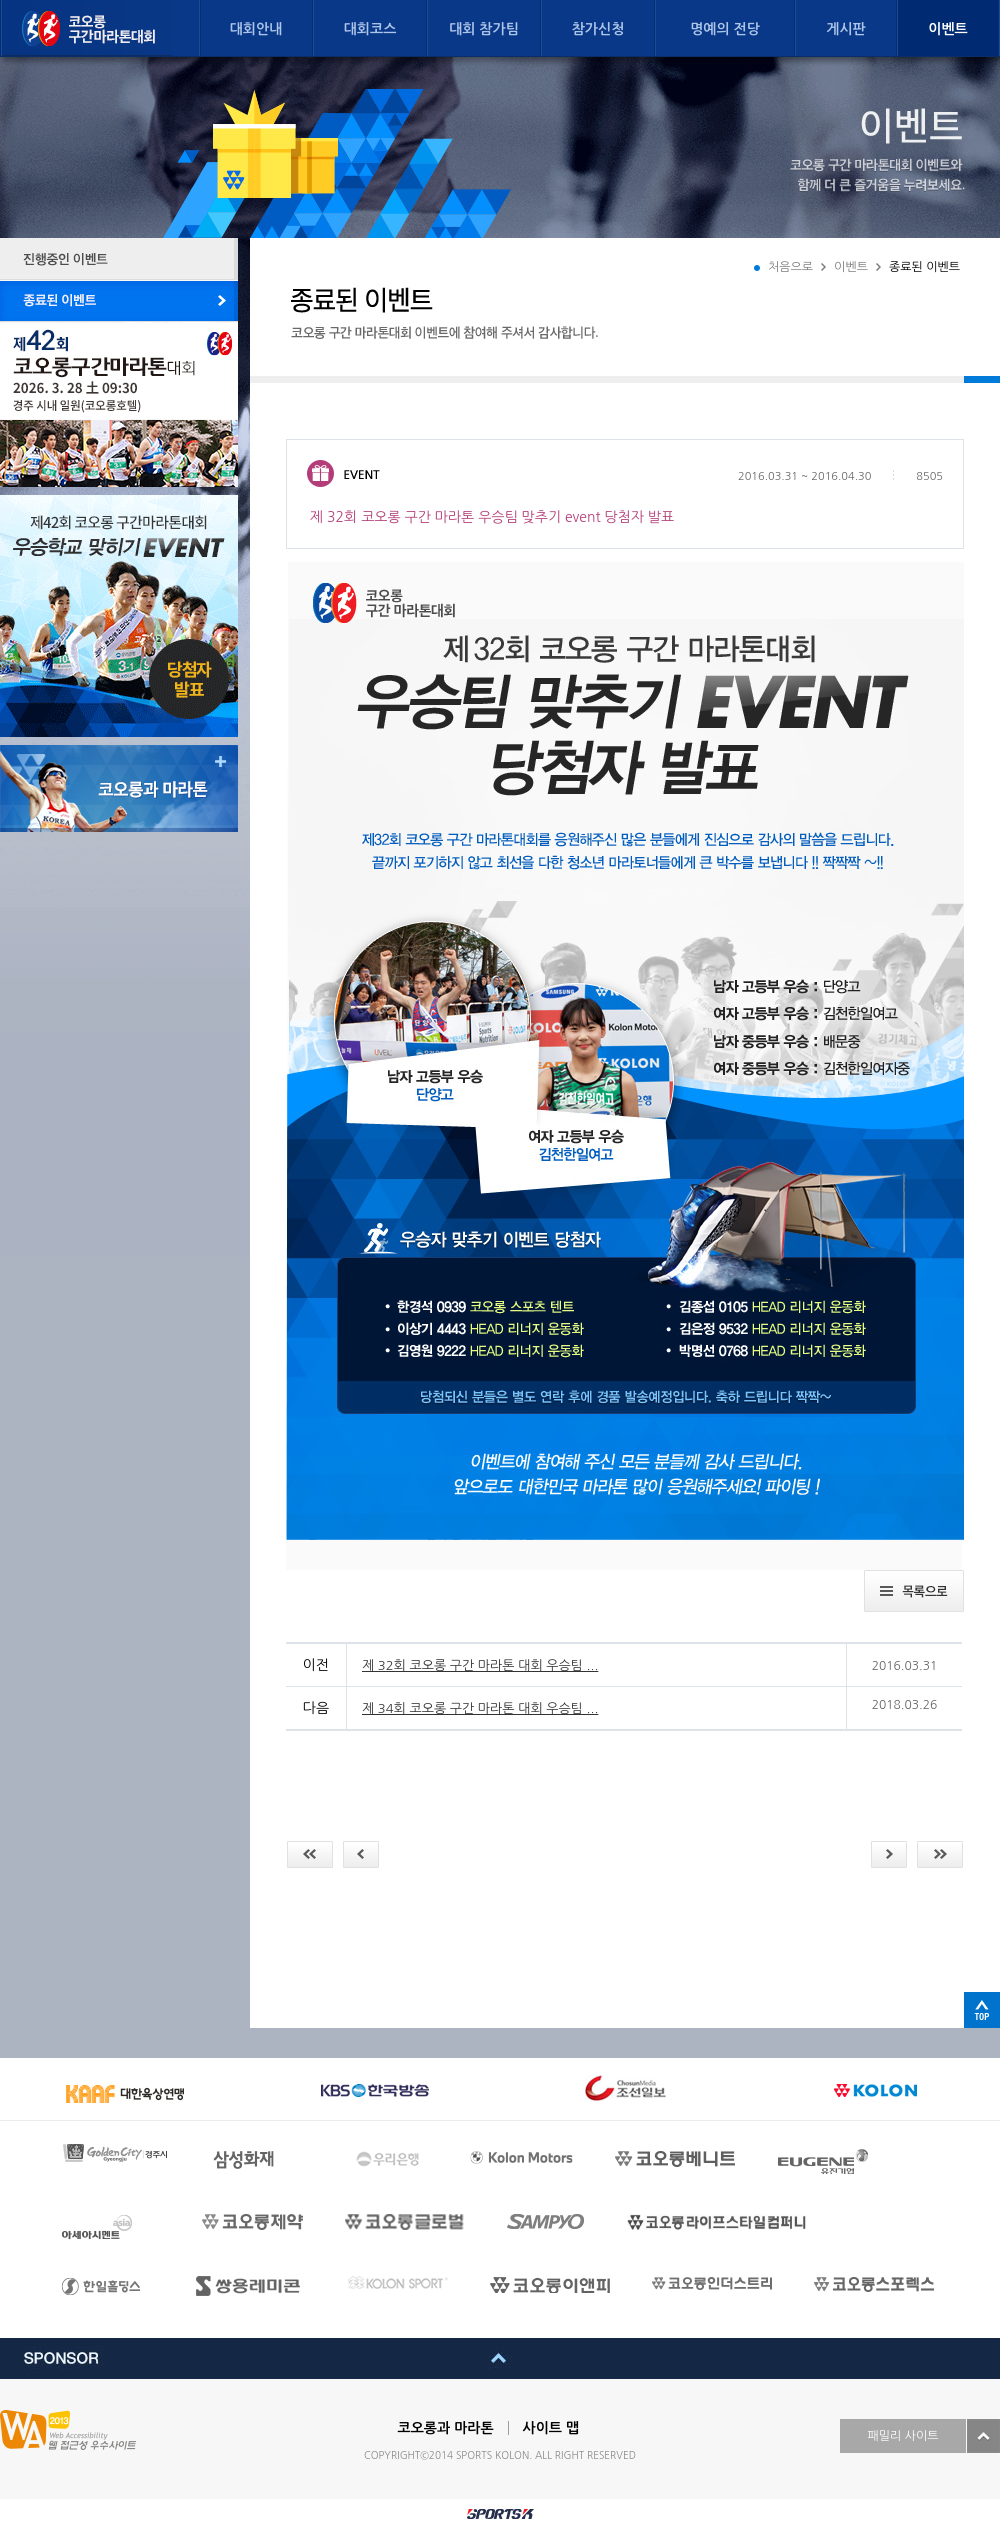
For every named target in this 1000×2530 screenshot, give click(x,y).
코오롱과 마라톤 (446, 2428)
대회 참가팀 (484, 29)
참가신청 (598, 29)
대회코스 (370, 29)
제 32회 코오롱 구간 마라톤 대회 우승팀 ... (480, 1665)
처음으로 (790, 267)
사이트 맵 (551, 2428)
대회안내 (256, 29)
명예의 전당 (725, 29)
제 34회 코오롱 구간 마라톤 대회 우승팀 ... (480, 1708)
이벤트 (947, 29)
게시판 (845, 29)
